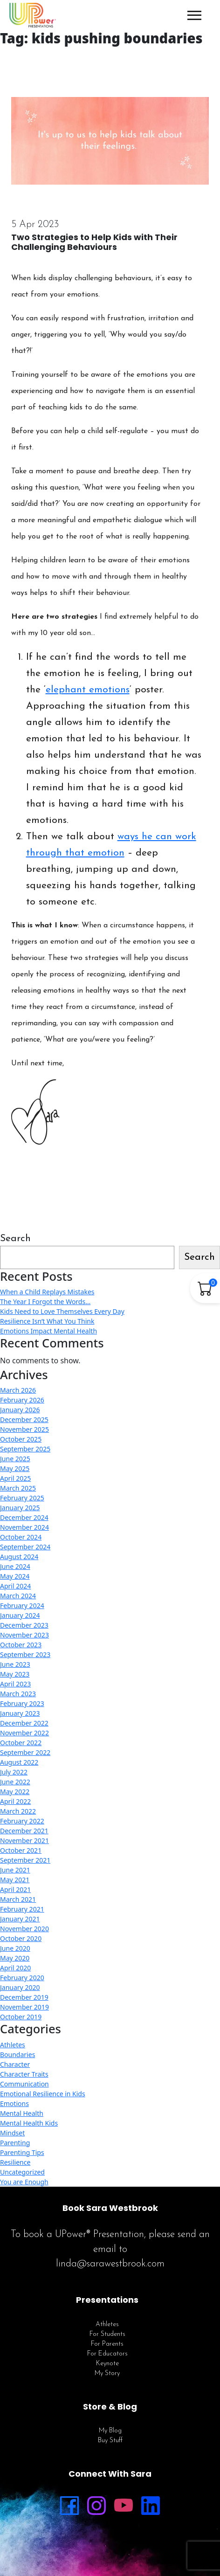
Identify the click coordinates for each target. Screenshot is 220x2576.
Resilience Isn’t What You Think (47, 1321)
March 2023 (18, 1693)
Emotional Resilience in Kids (42, 2093)
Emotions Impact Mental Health (48, 1330)
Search (15, 1238)
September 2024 (25, 1546)
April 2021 (15, 1889)
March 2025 (18, 1488)
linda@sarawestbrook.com (110, 2264)
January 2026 (20, 1409)
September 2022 (25, 1752)
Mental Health (21, 2113)
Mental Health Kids (29, 2123)
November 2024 (24, 1527)
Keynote (107, 2363)
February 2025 (22, 1497)
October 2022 (20, 1742)
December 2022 (24, 1723)
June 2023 (15, 1664)
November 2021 (24, 1840)
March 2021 (18, 1899)
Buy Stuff (110, 2440)
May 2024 (14, 1576)
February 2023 (22, 1703)
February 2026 (22, 1399)
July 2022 (14, 1772)
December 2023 (24, 1625)
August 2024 (19, 1556)
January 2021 (20, 1918)
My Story (107, 2373)
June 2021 (15, 1869)
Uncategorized (22, 2172)
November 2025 (24, 1429)
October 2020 (20, 1938)
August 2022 (19, 1762)
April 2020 (15, 1967)
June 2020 (15, 1948)
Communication (24, 2083)
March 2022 (18, 1811)
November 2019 (24, 2007)
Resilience (15, 2162)
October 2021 (20, 1850)
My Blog (110, 2430)
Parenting (15, 2142)
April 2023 (15, 1683)
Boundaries (17, 2054)
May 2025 (14, 1468)
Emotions (14, 2103)
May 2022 (14, 1791)
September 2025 (25, 1448)
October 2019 (20, 2016)
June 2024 (15, 1566)
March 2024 (18, 1595)
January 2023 (20, 1713)
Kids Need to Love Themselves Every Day (62, 1311)
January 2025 (20, 1507)
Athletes (12, 2044)
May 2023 (14, 1674)
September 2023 (25, 1654)
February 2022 (22, 1820)
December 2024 (24, 1517)
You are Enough (24, 2181)
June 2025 (15, 1458)
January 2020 (20, 1987)
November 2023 (24, 1634)
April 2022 (15, 1801)
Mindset (12, 2132)
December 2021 (24, 1830)
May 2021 (14, 1879)
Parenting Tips (22, 2152)
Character (15, 2064)
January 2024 (20, 1615)
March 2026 (18, 1390)
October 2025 (20, 1439)
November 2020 (24, 1928)
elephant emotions (88, 690)
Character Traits (24, 2074)
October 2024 (20, 1537)
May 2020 (14, 1958)
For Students (107, 2334)
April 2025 (15, 1478)
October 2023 (20, 1644)
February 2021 (22, 1909)
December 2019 (24, 1997)
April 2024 (15, 1586)
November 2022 (24, 1732)
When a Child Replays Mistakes (47, 1291)
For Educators (107, 2353)
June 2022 (15, 1781)
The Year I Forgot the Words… (45, 1301)
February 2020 (22, 1977)
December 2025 (24, 1419)
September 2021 (25, 1860)
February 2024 (22, 1605)
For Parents (107, 2344)
